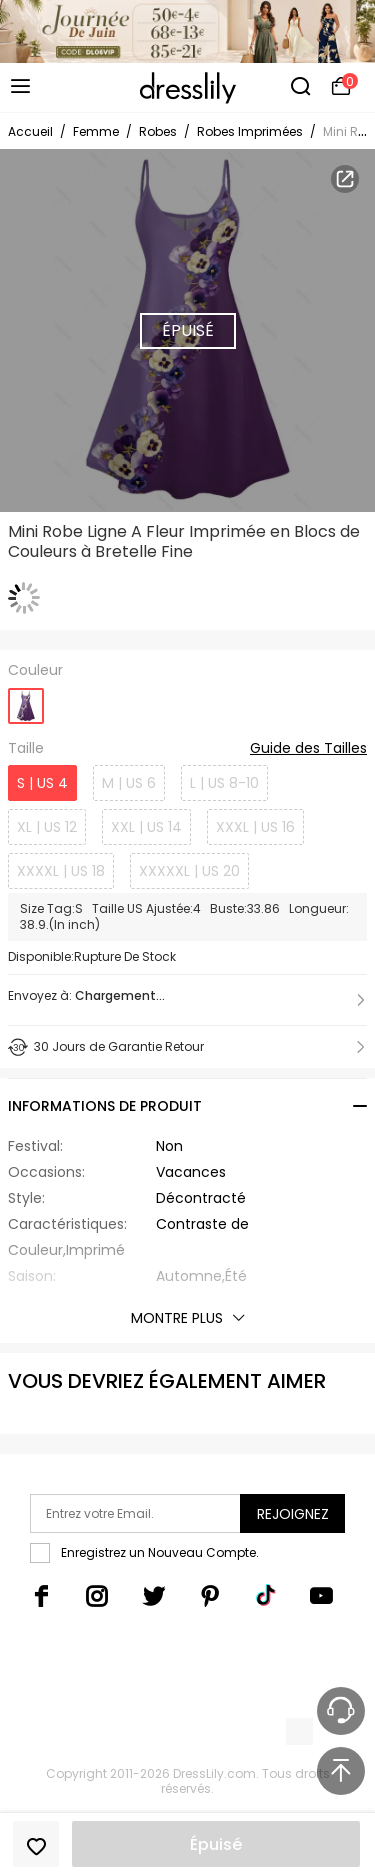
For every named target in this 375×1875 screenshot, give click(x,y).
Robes (158, 131)
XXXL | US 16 (255, 827)
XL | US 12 (47, 827)
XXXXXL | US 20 (189, 871)
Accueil (30, 131)
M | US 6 (129, 783)
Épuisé (216, 1844)
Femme (96, 131)
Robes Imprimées (250, 131)
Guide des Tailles (308, 749)
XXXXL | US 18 (61, 871)
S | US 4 (42, 783)
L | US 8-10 (224, 783)
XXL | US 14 (146, 827)
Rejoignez (293, 1514)
